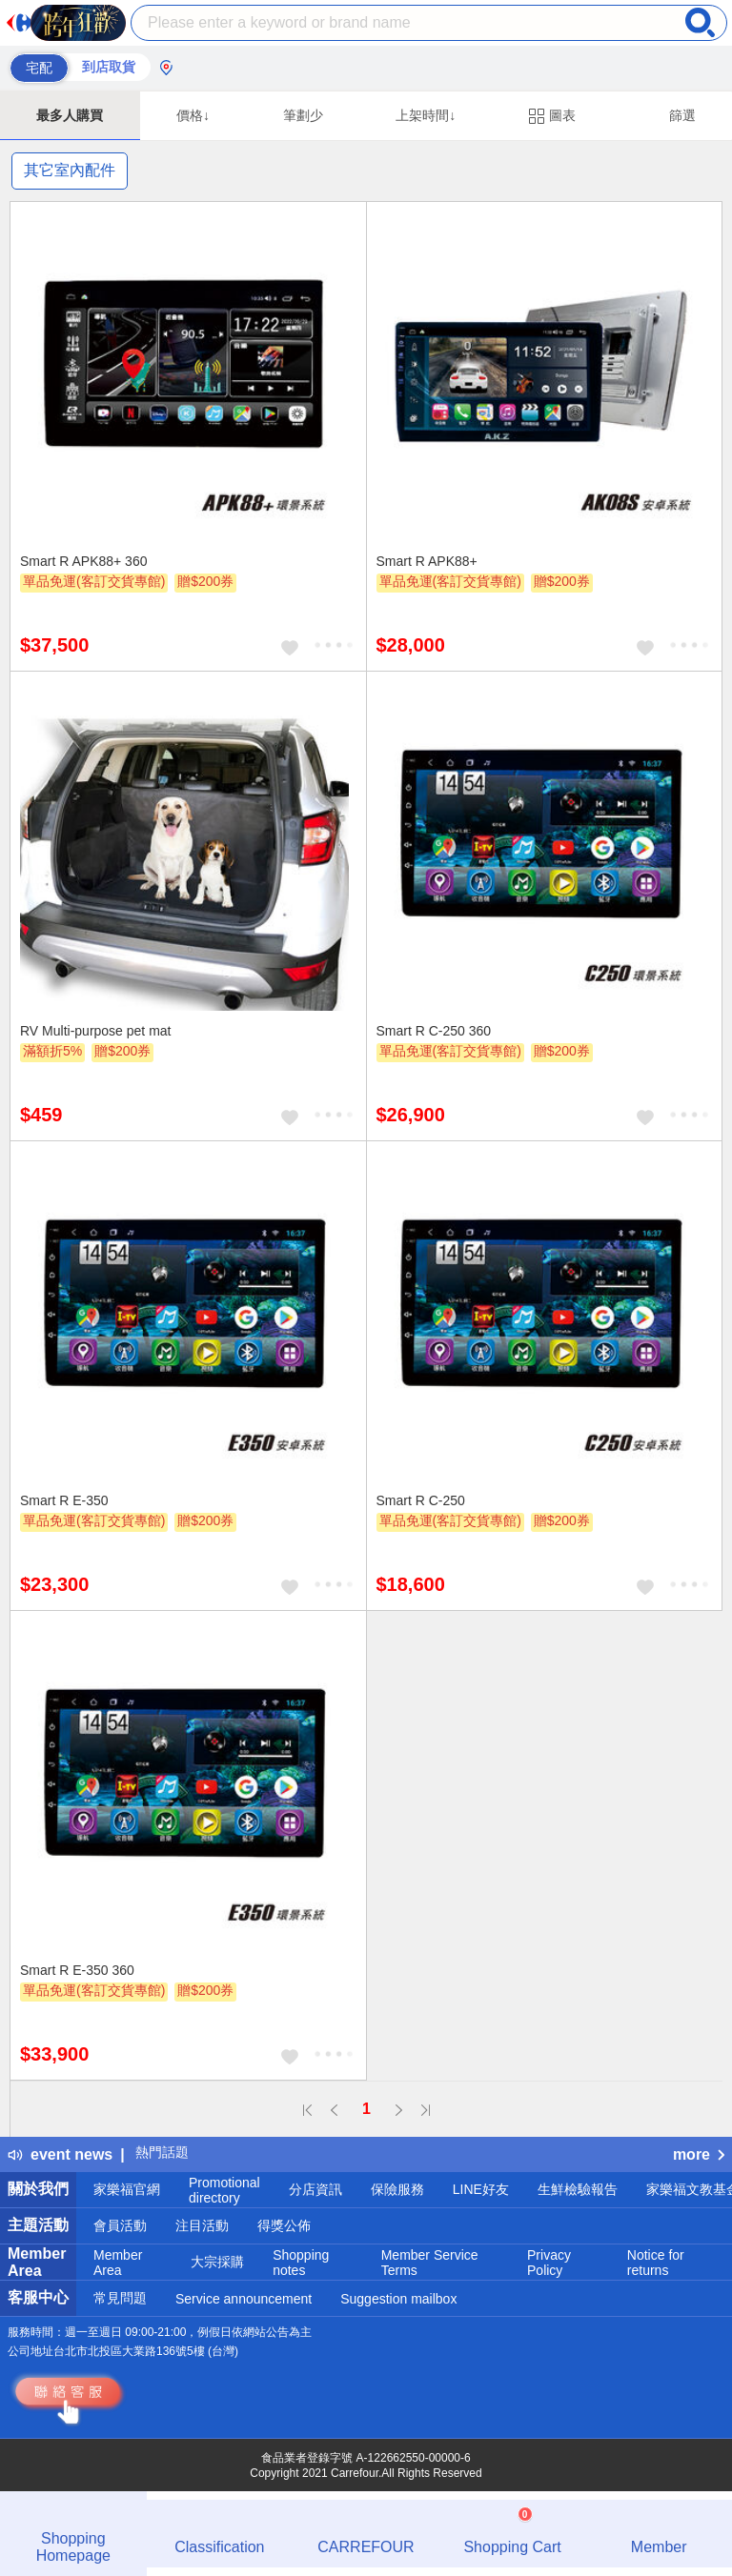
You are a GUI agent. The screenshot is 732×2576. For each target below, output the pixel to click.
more (698, 2154)
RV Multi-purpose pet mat (95, 1030)
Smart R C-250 (420, 1500)
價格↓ (193, 115)
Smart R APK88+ (427, 561)
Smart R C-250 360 (434, 1030)
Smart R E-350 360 (77, 1970)
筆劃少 (303, 115)
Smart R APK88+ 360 (83, 561)
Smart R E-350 (64, 1500)
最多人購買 (69, 115)
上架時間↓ (426, 115)
